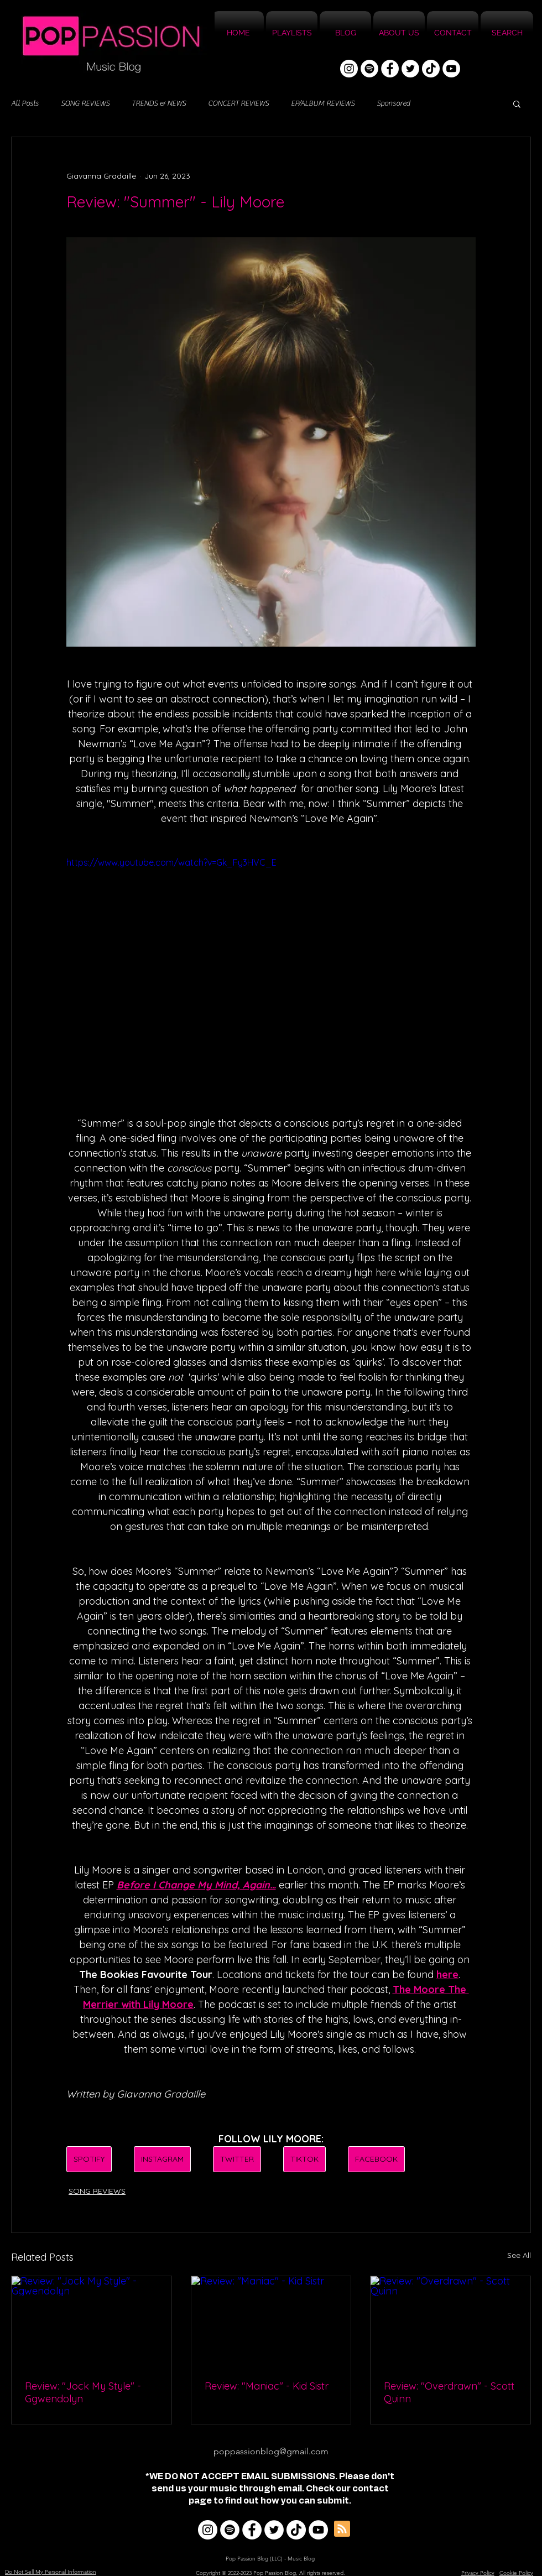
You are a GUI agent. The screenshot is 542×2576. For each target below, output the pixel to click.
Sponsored (393, 103)
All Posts (25, 103)
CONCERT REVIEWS (238, 103)
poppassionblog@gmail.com (271, 2451)
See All (519, 2255)
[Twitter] (410, 68)
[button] (517, 103)
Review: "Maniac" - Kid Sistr (267, 2386)
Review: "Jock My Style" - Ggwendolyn (83, 2392)
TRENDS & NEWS (159, 103)
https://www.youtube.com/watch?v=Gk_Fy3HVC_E (171, 862)
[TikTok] (431, 68)
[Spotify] (369, 68)
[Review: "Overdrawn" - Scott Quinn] (450, 2321)
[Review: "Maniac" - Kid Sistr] (271, 2321)
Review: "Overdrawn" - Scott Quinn (449, 2392)
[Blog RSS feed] (342, 2529)
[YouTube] (451, 68)
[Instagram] (349, 68)
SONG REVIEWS (85, 103)
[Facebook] (390, 68)
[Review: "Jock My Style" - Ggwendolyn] (91, 2321)
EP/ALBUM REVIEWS (323, 103)
